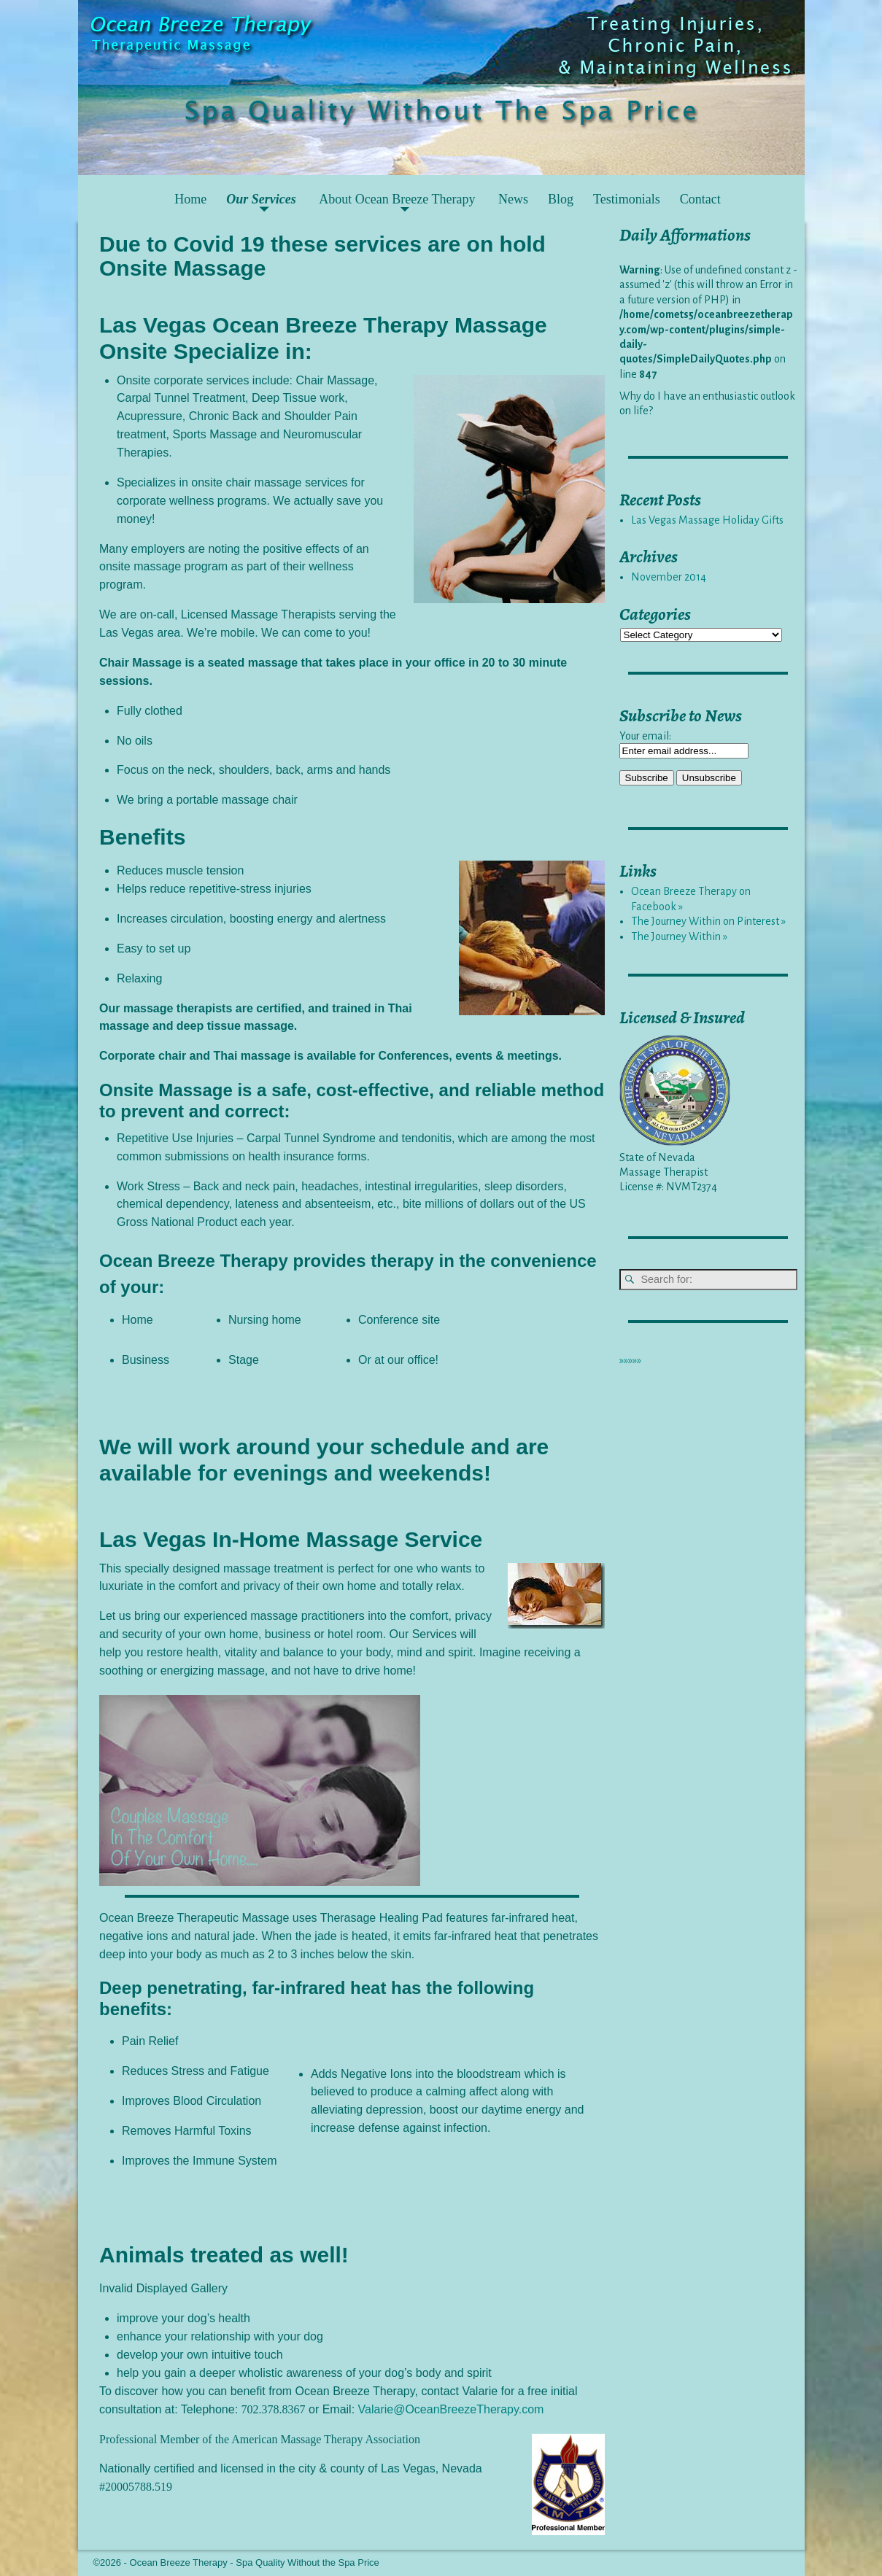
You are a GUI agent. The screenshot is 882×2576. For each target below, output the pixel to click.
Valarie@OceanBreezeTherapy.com (451, 2409)
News (513, 199)
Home (190, 199)
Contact (700, 199)
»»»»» (630, 1360)
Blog (560, 199)
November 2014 (668, 577)
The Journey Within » (679, 936)
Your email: (645, 736)
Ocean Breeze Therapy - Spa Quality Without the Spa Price (254, 2562)
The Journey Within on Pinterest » (708, 921)
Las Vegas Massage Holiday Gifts (707, 520)
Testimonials (626, 199)
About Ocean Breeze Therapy (397, 199)
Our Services (261, 199)
